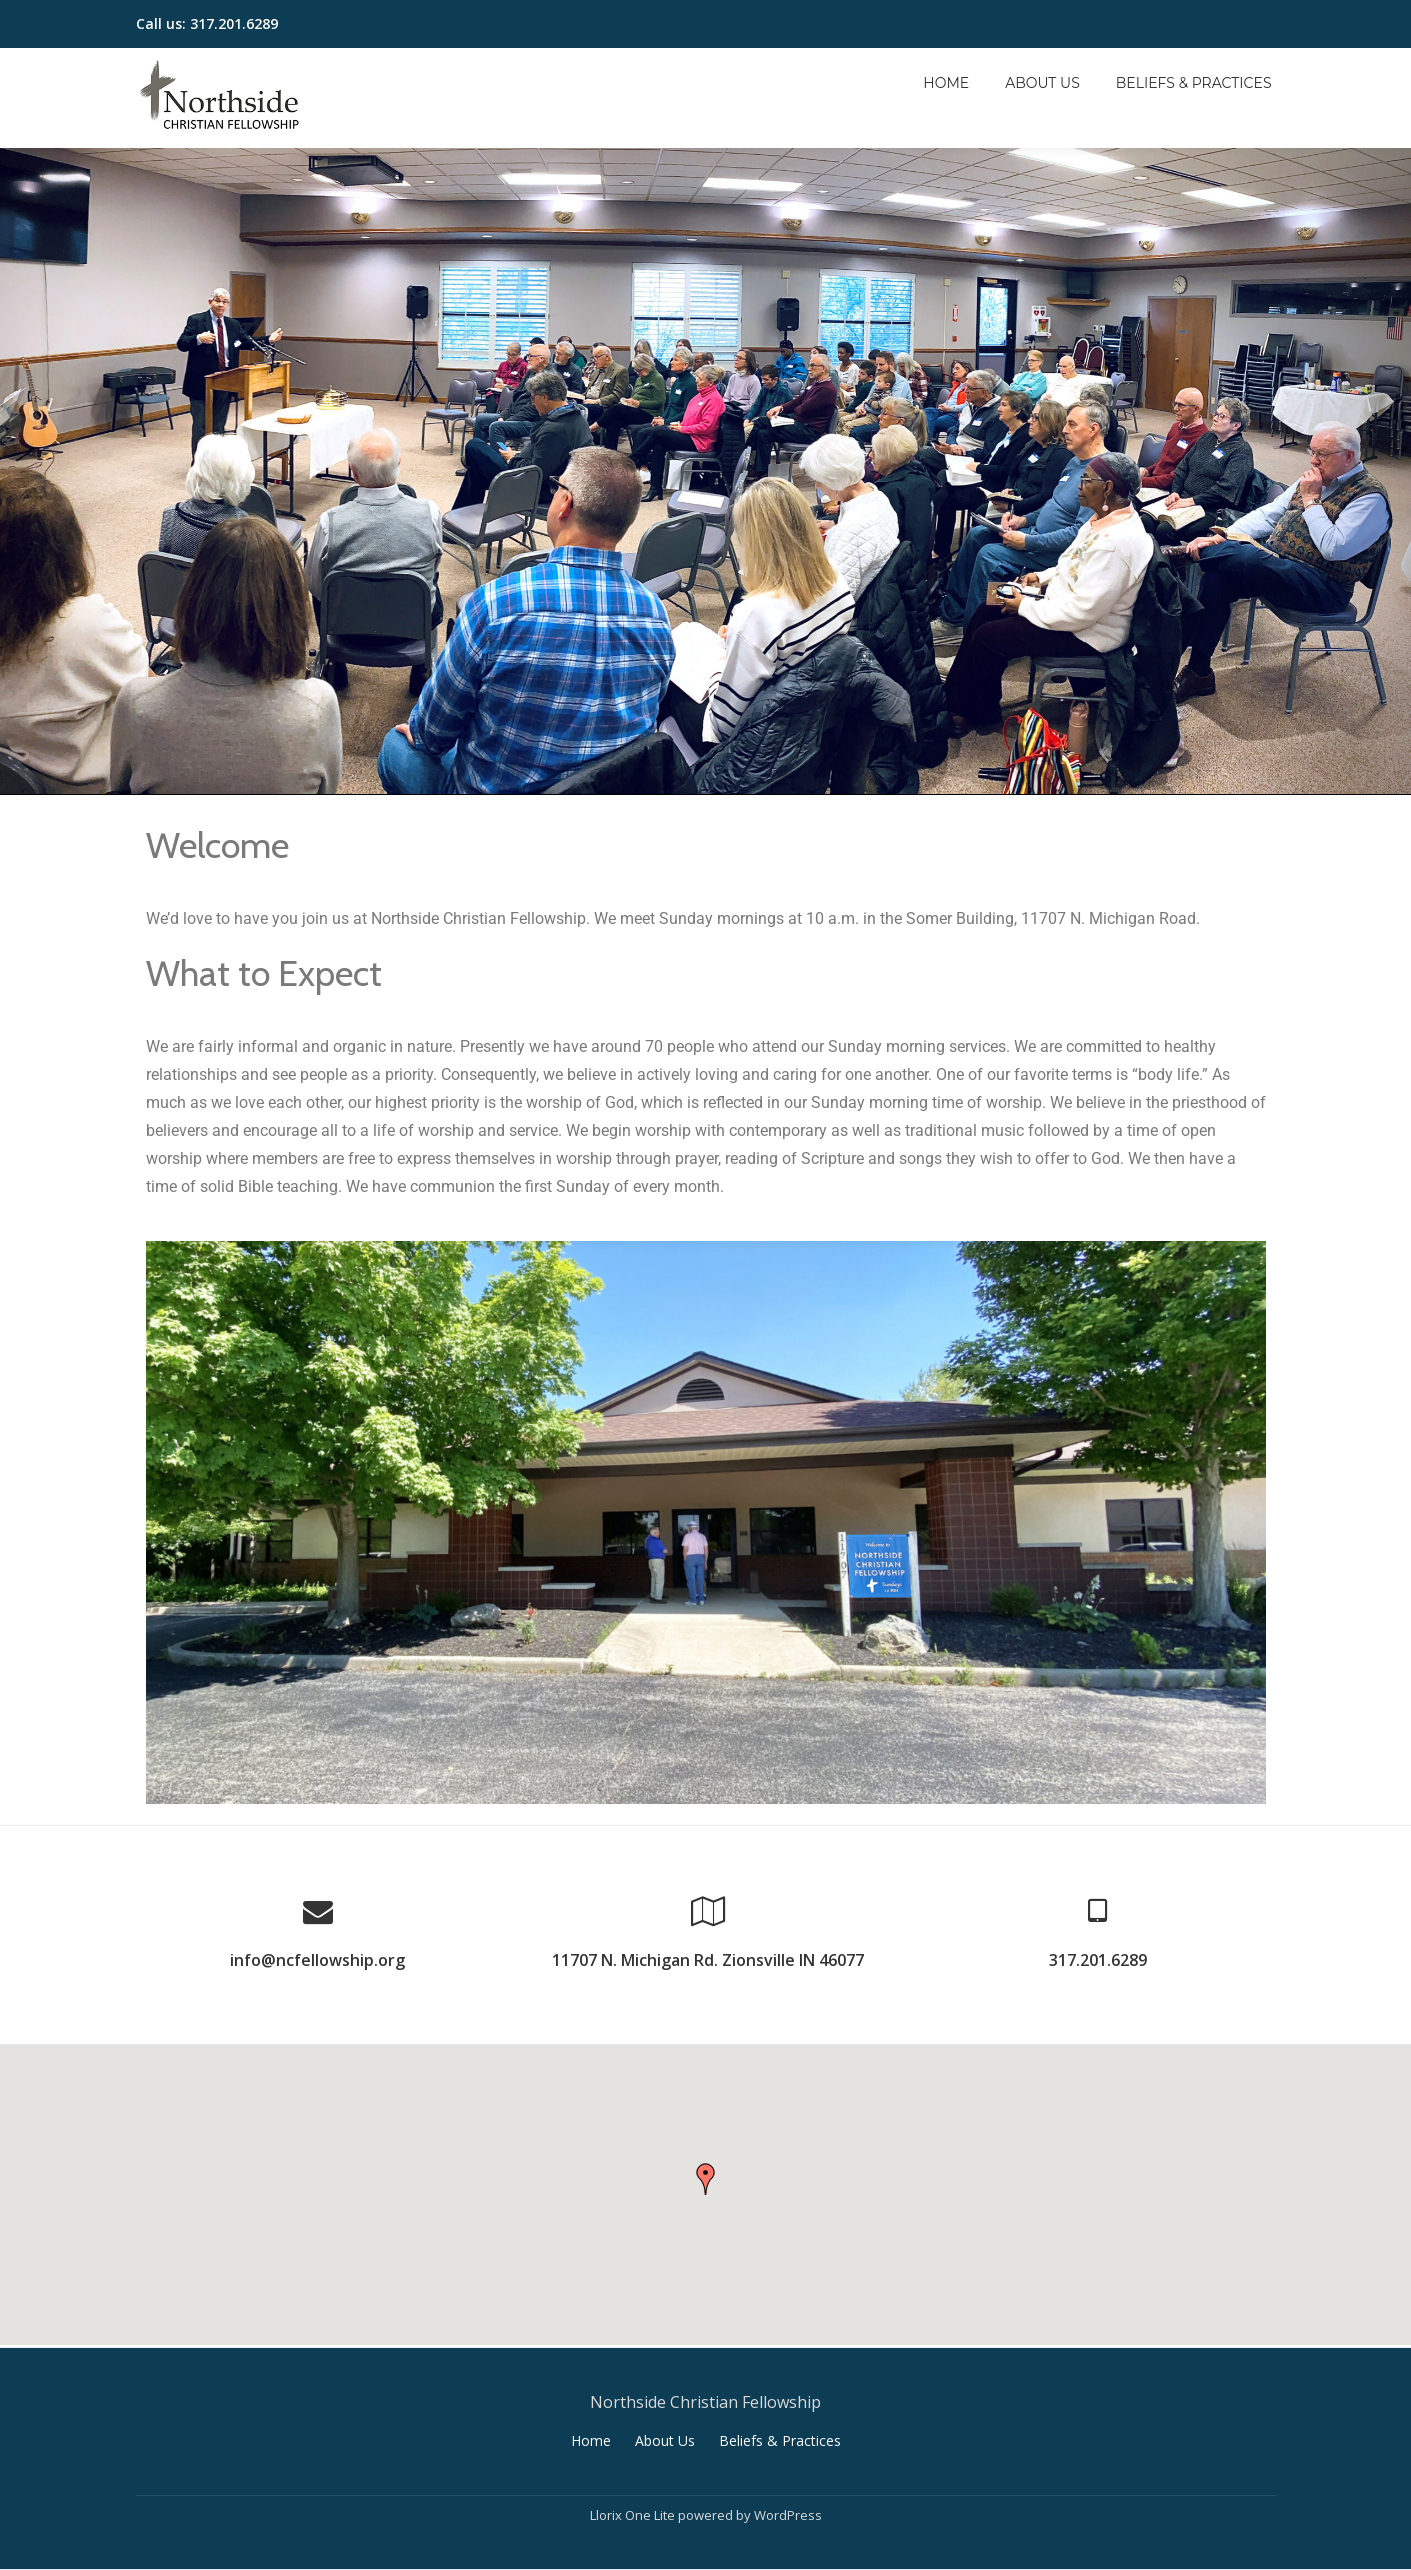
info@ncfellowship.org (317, 1960)
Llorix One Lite (634, 2513)
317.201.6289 (1098, 1960)
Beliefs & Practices (1194, 83)
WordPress (788, 2513)
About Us (1042, 83)
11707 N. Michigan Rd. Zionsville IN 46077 (708, 1960)
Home (946, 83)
